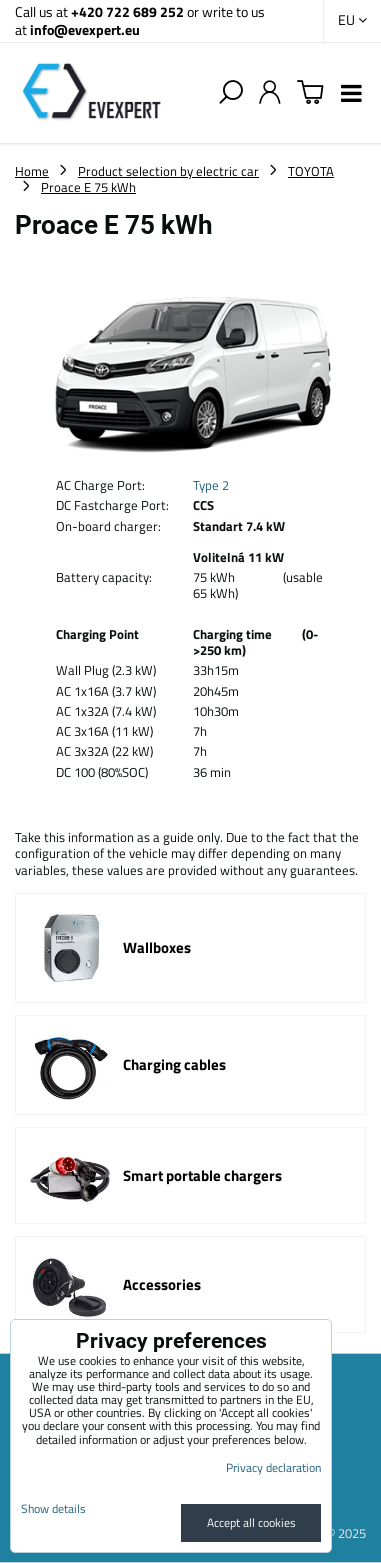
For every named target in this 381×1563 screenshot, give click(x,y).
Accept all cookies (251, 1522)
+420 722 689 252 (127, 11)
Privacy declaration (273, 1467)
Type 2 (211, 485)
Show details (53, 1508)
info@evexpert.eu (85, 29)
